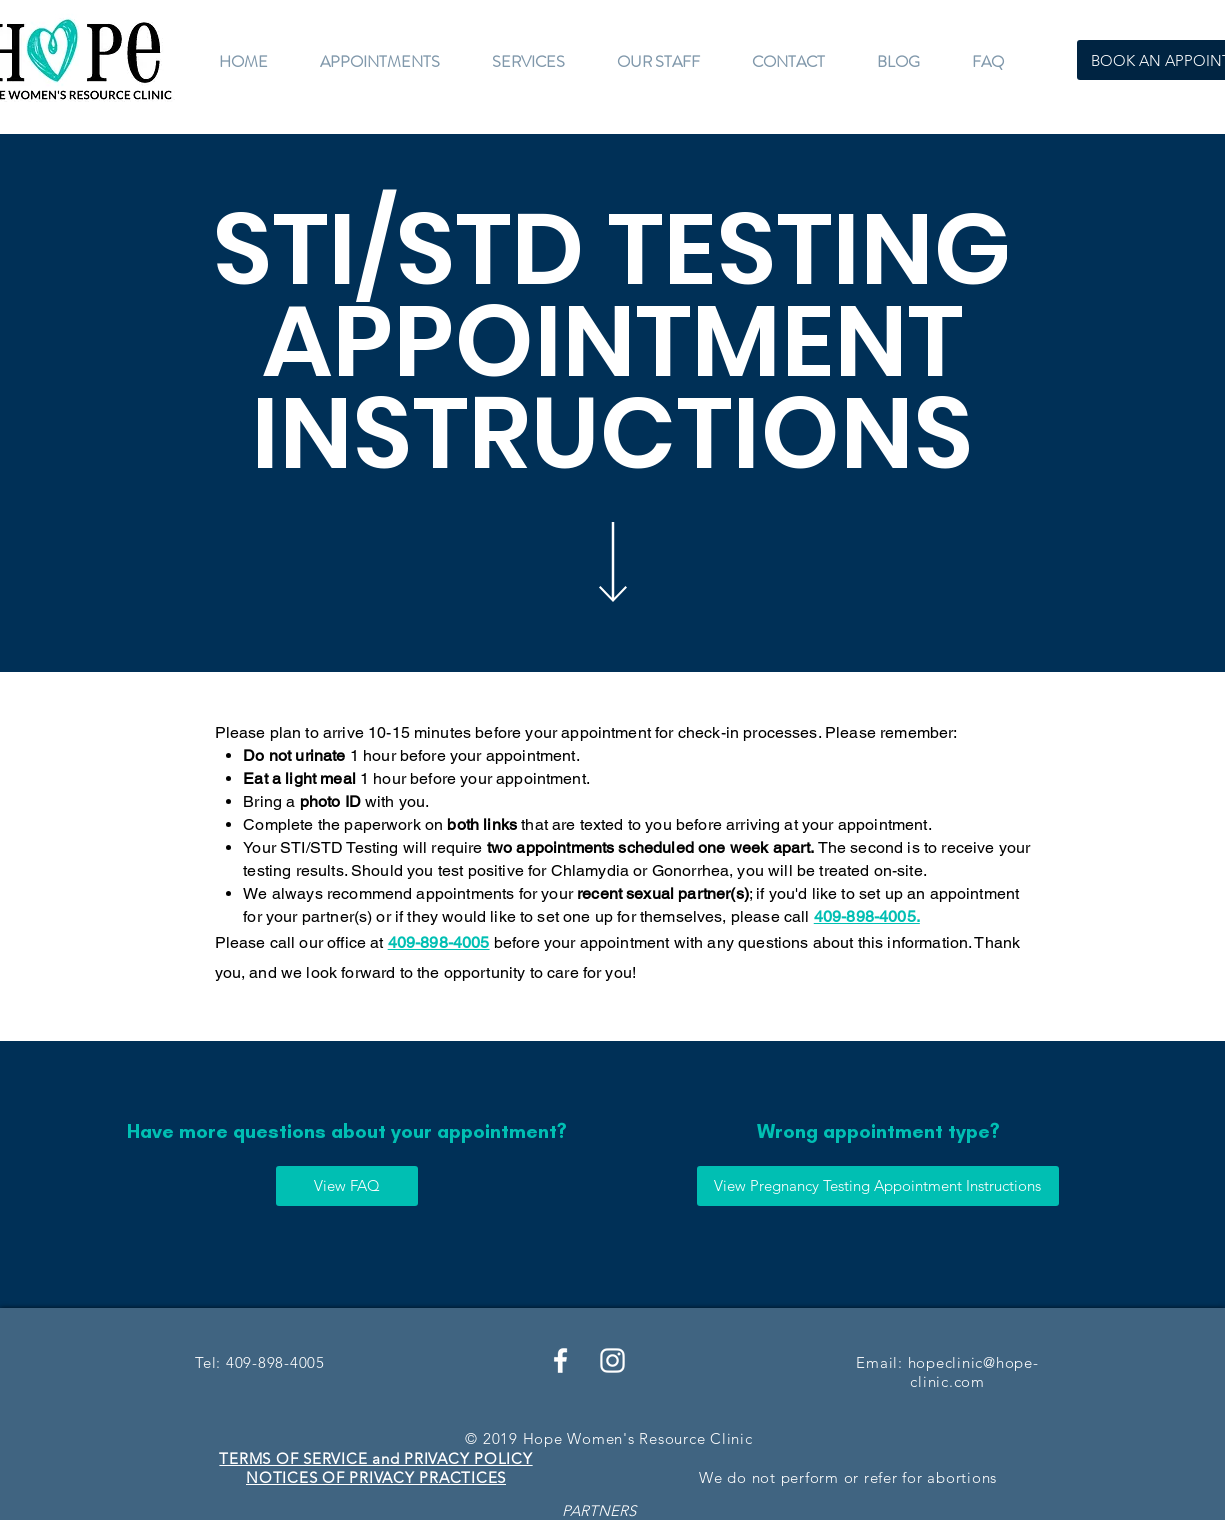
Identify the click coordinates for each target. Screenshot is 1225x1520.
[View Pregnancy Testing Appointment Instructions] (878, 1186)
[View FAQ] (347, 1186)
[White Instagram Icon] (612, 1360)
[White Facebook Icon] (560, 1360)
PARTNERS (599, 1510)
